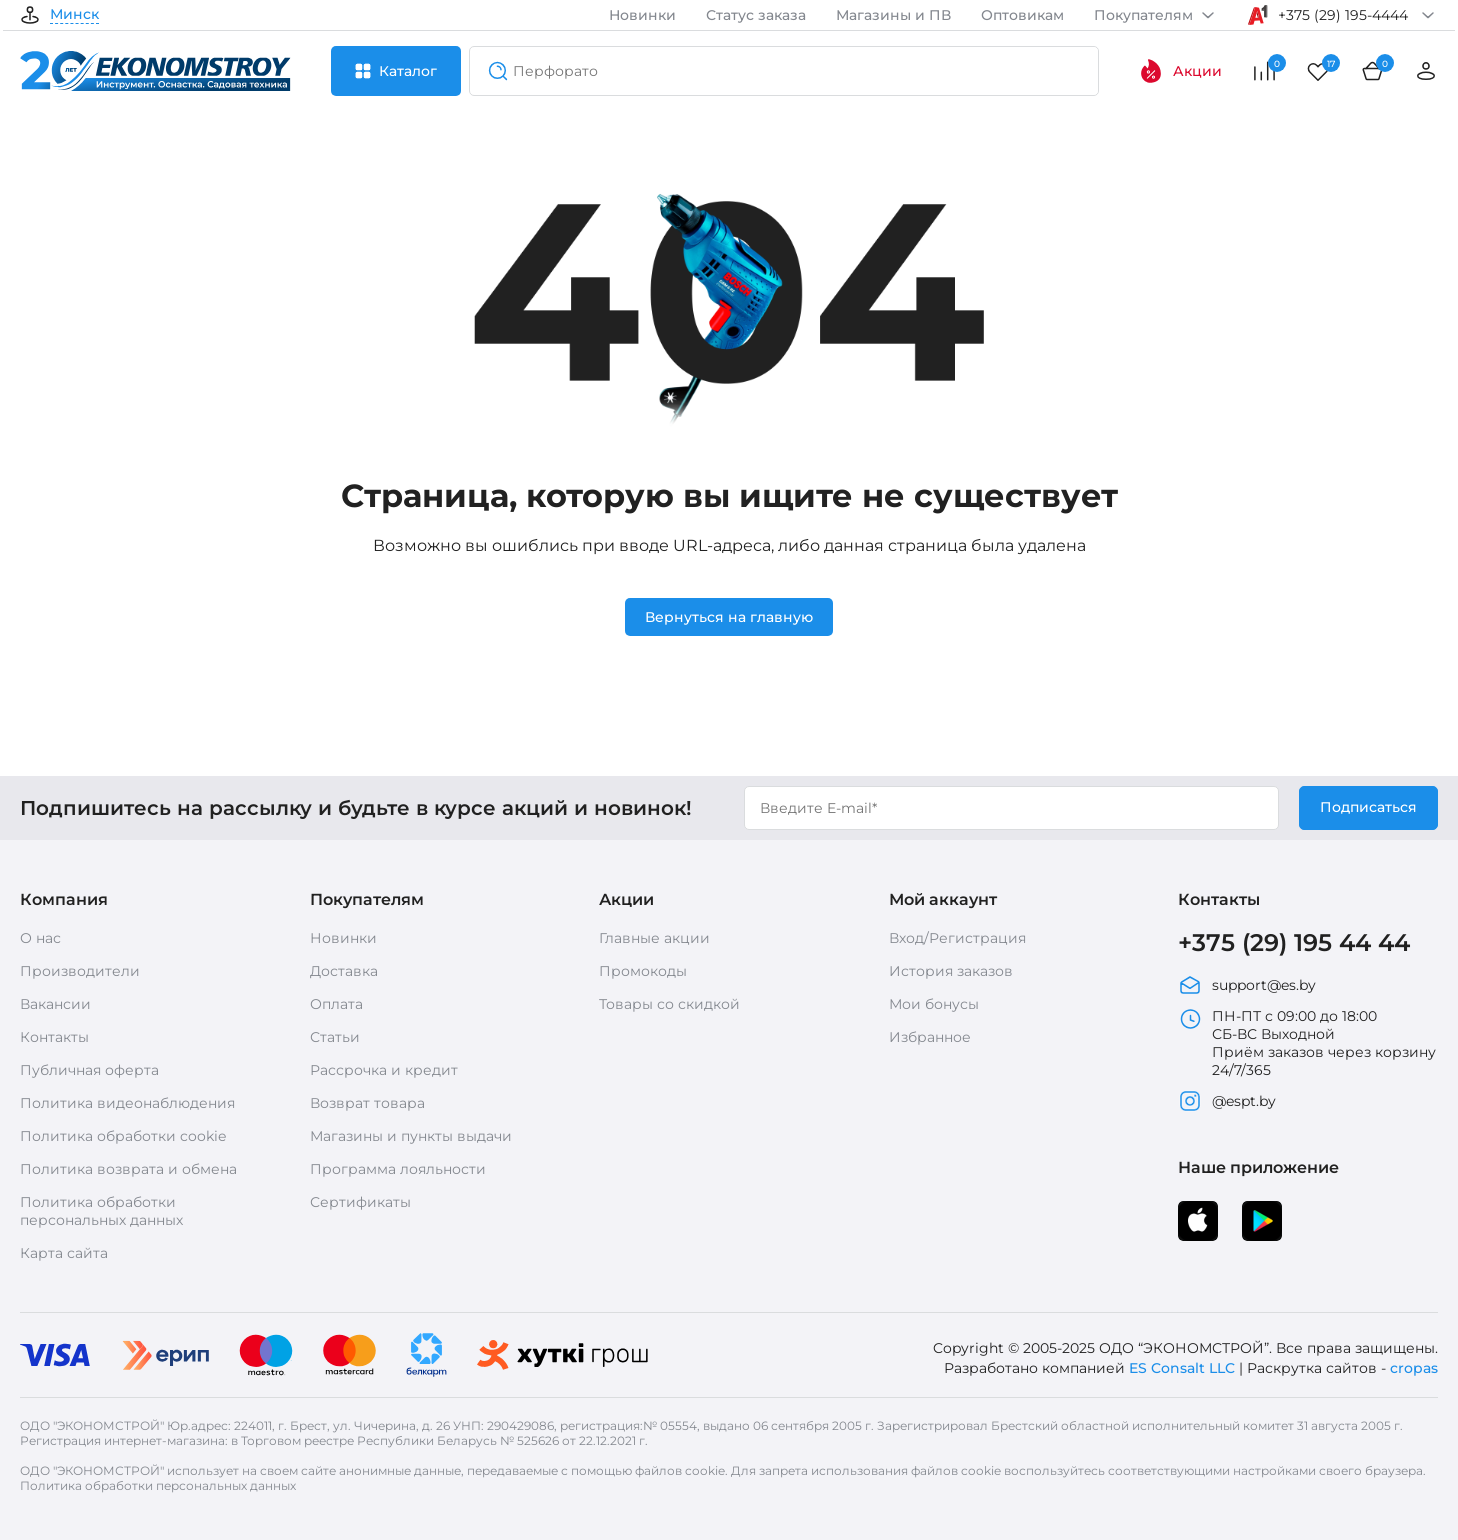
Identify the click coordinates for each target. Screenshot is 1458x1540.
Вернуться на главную (729, 617)
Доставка (344, 971)
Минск (74, 15)
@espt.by (1227, 1101)
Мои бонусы (934, 1004)
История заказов (951, 971)
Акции (1180, 71)
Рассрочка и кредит (384, 1070)
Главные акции (654, 938)
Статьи (335, 1037)
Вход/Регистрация (957, 938)
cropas (1414, 1368)
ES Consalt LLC (1182, 1368)
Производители (80, 971)
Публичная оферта (89, 1070)
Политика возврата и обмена (128, 1169)
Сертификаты (360, 1202)
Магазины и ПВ (893, 15)
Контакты (54, 1037)
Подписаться (1368, 807)
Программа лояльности (398, 1169)
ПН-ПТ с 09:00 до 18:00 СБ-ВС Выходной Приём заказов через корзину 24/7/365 (1307, 1043)
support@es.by (1247, 985)
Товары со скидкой (669, 1004)
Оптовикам (1022, 15)
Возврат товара (367, 1103)
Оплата (336, 1004)
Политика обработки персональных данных (101, 1211)
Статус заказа (756, 15)
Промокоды (643, 971)
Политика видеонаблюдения (127, 1103)
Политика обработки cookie (123, 1136)
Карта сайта (64, 1253)
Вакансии (55, 1004)
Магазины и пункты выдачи (411, 1136)
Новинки (642, 15)
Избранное (930, 1037)
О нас (40, 938)
